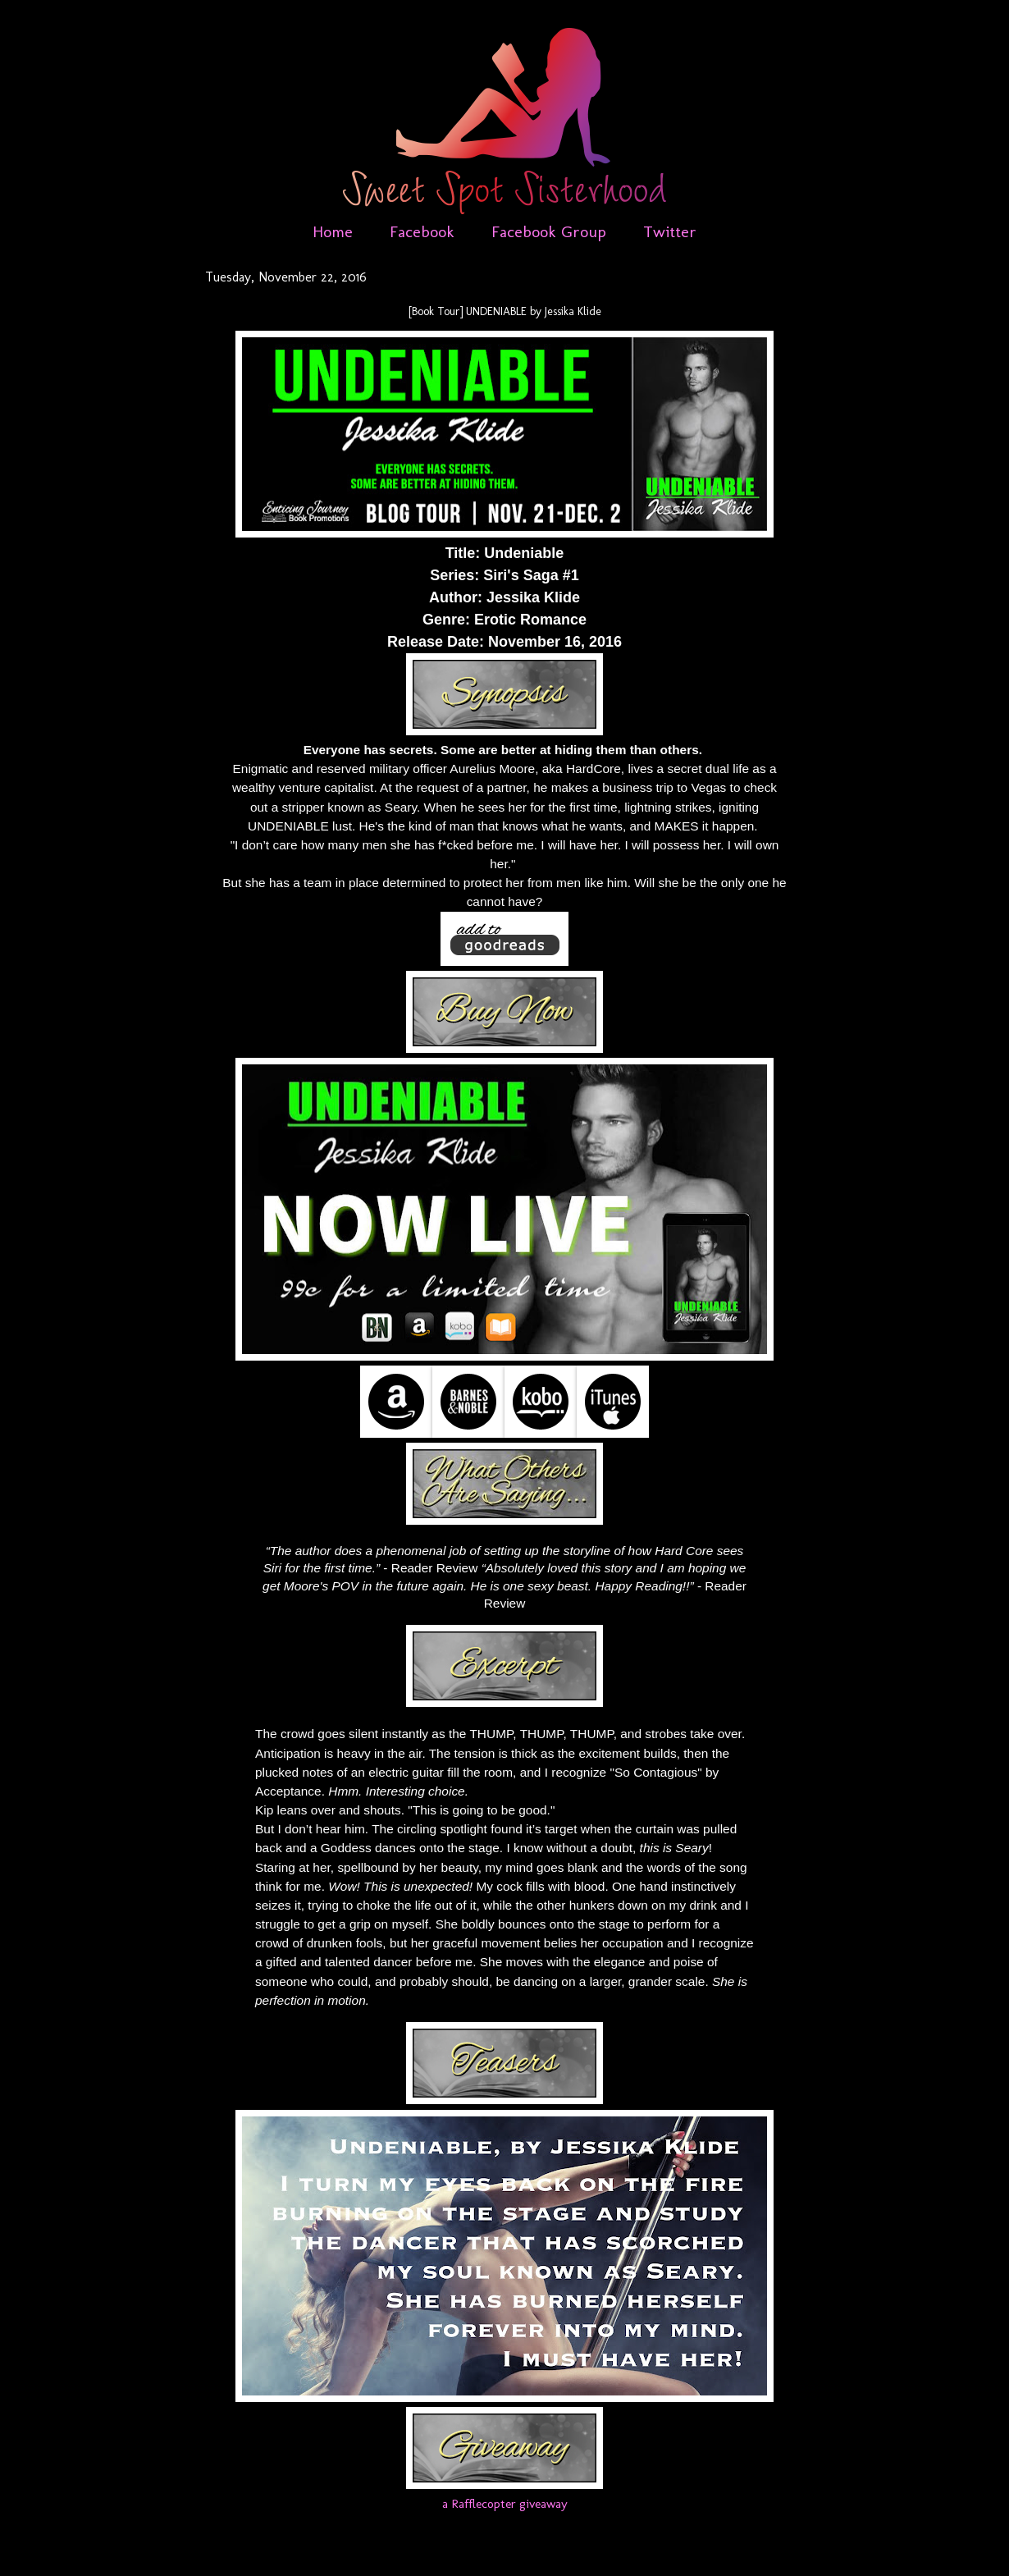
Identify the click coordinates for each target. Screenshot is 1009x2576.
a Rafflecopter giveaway (505, 2503)
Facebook (422, 231)
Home (333, 231)
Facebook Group (548, 231)
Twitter (669, 231)
